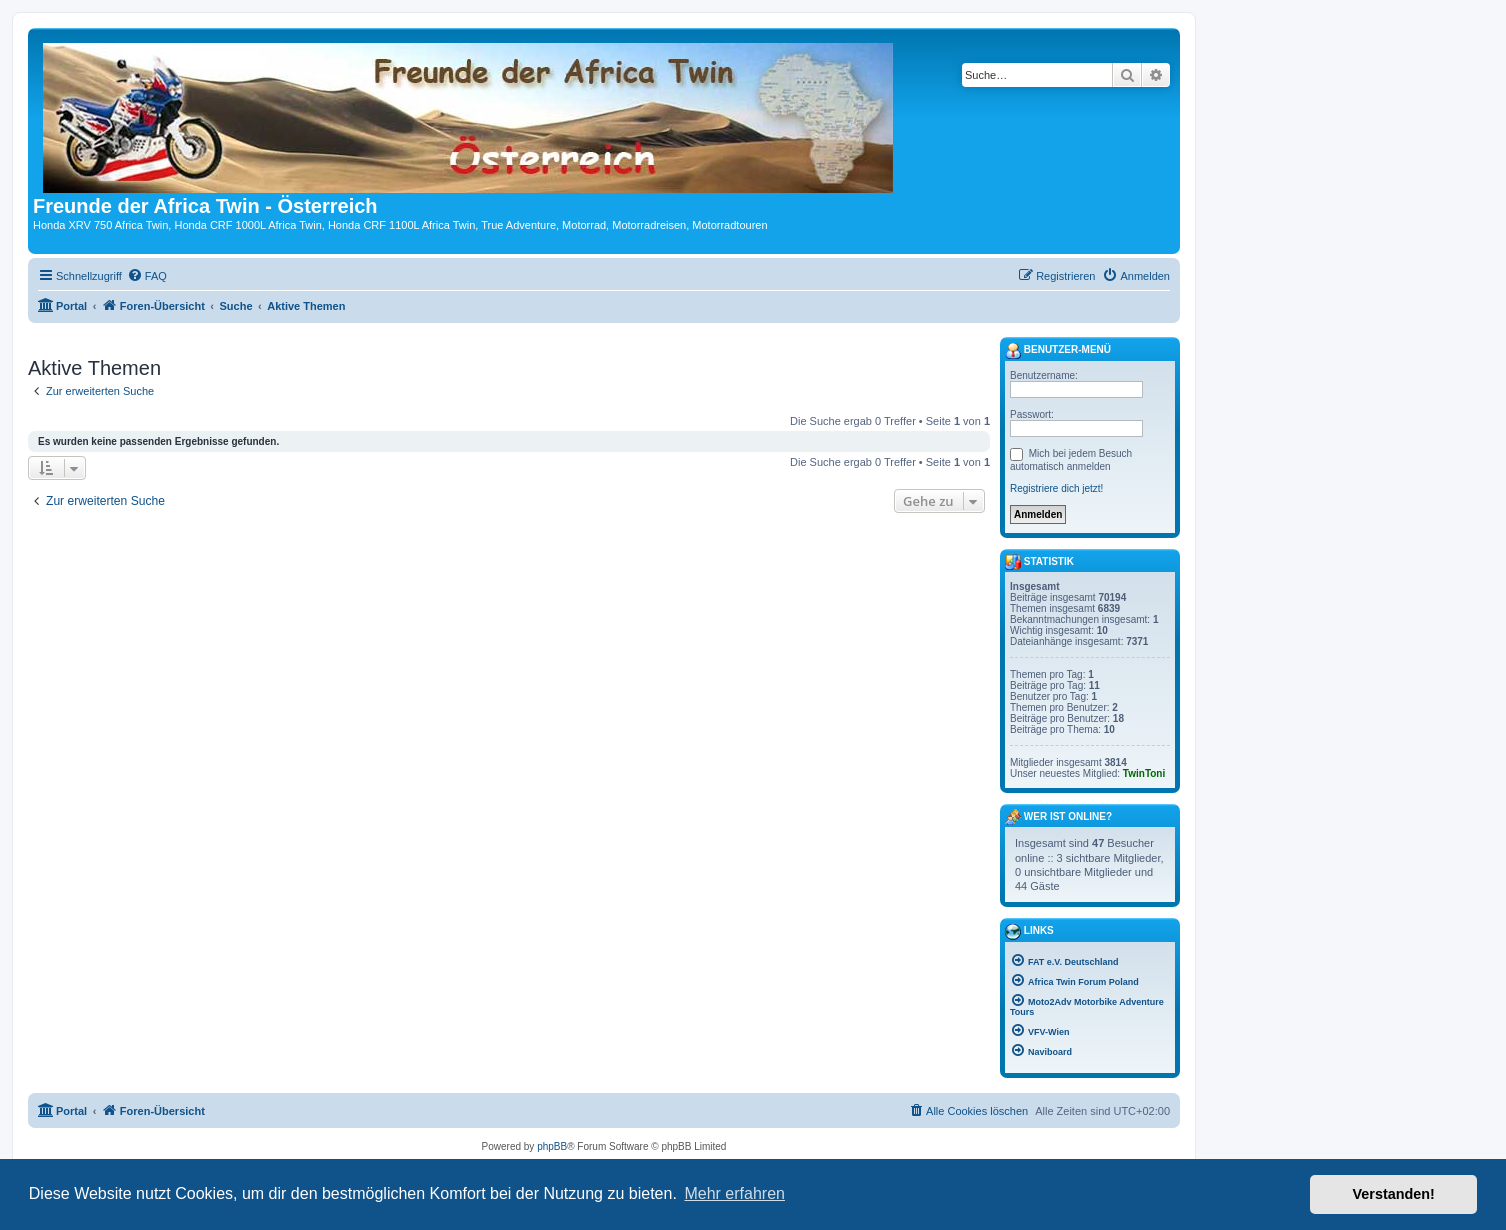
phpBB (552, 1146)
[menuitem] (147, 276)
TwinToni (1144, 773)
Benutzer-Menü (1058, 351)
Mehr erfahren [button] (734, 1193)
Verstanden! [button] (1394, 1194)
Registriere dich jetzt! (1056, 488)
